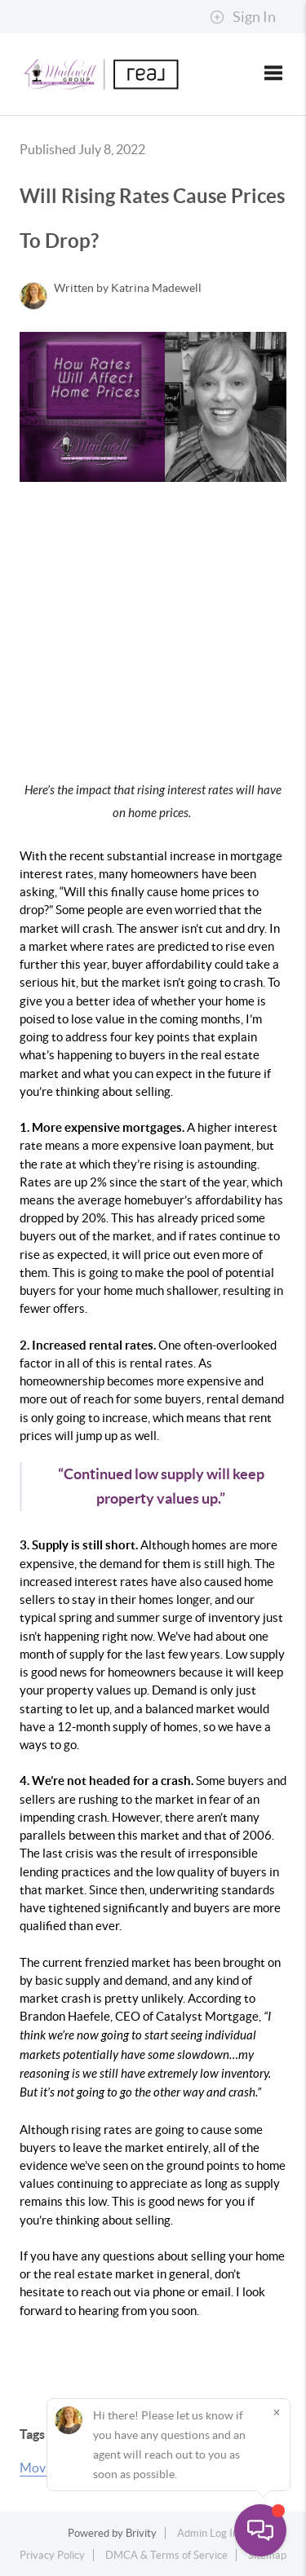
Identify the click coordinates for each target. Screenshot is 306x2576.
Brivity (141, 2533)
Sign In (243, 17)
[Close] (276, 2412)
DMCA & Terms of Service (166, 2555)
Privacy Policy (52, 2555)
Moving (41, 2467)
